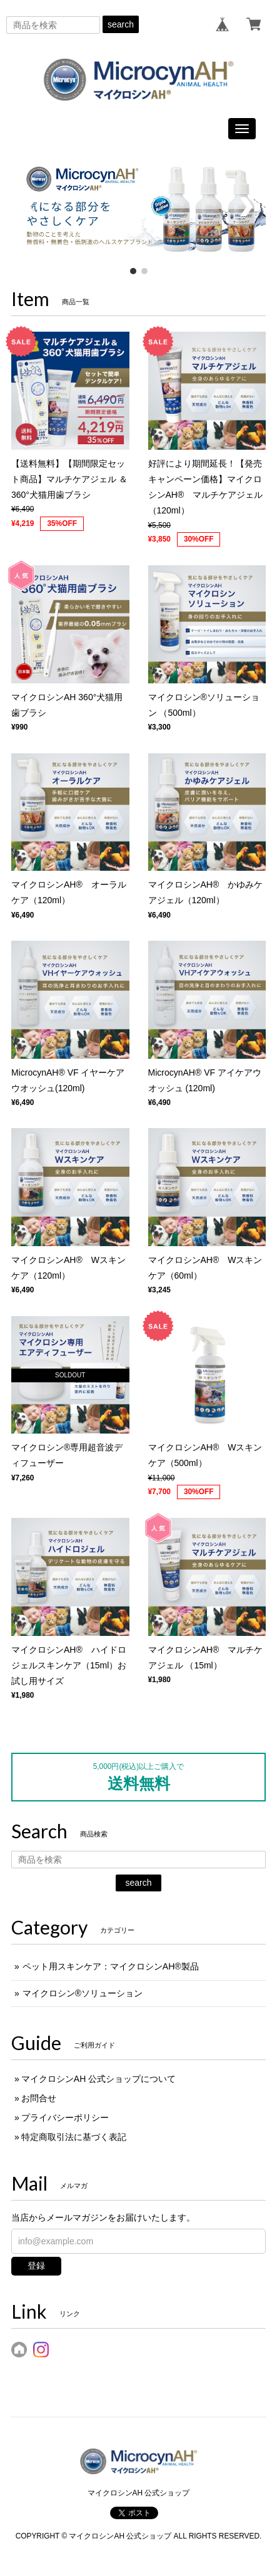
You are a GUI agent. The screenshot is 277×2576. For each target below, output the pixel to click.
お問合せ (38, 2098)
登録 (36, 2266)
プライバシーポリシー (65, 2118)
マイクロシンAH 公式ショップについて (98, 2079)
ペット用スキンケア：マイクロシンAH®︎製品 (111, 1966)
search (121, 24)
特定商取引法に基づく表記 (73, 2137)
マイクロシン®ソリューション (83, 1993)
